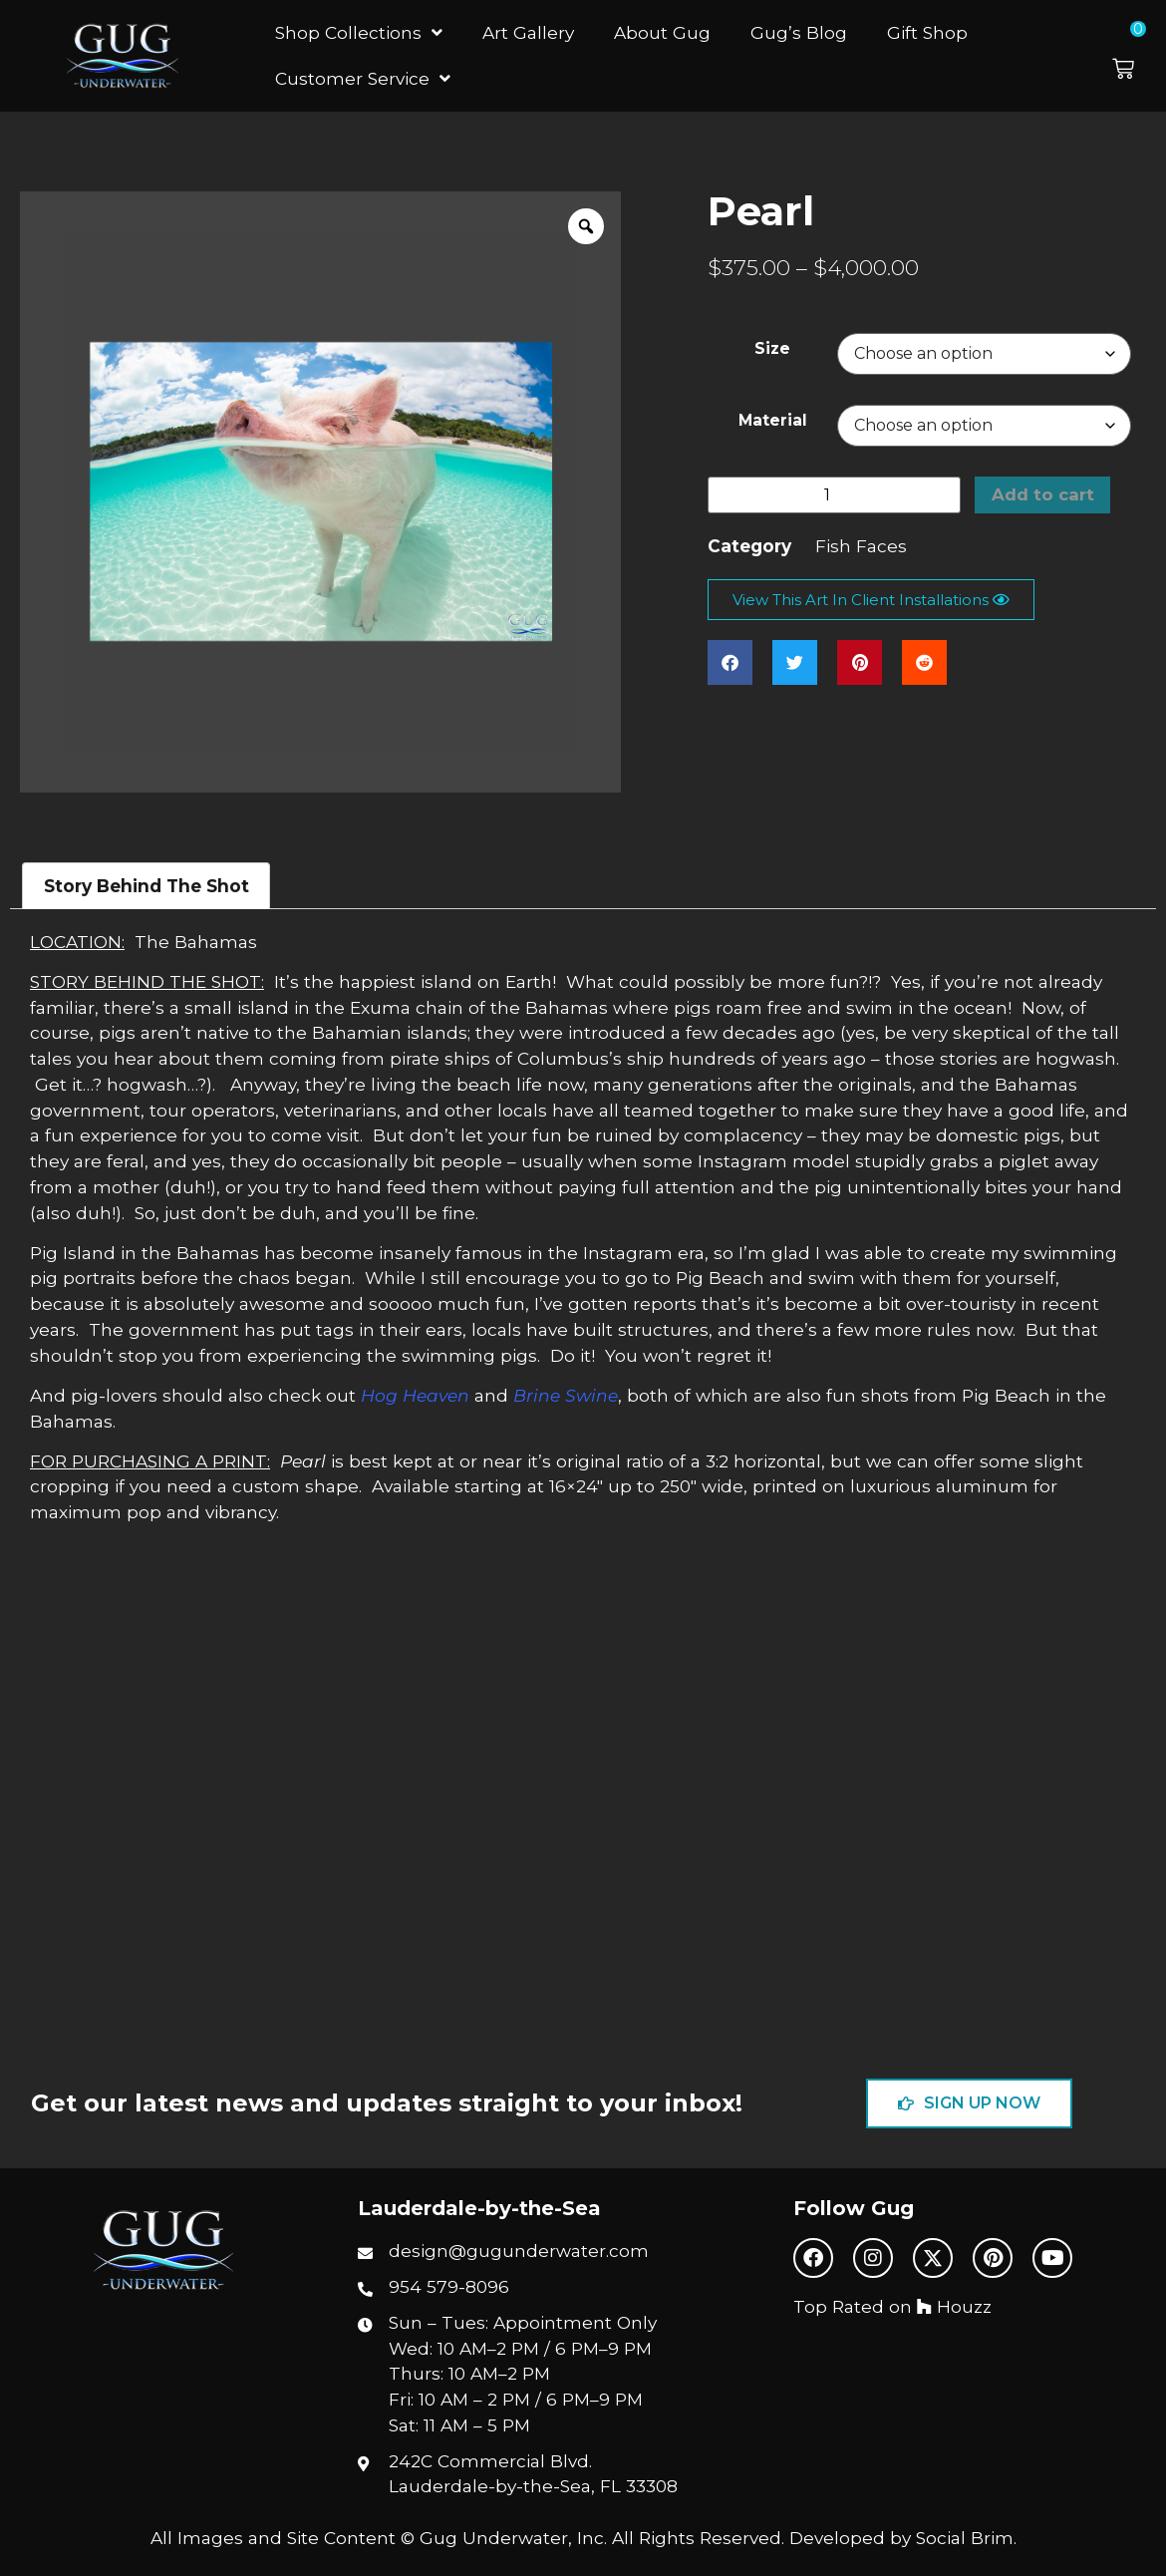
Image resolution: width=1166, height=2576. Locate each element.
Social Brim (965, 2537)
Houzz (954, 2306)
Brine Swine (565, 1395)
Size (772, 348)
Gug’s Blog (798, 32)
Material (772, 420)
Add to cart (1043, 495)
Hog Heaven (415, 1395)
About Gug (662, 32)
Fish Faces (861, 546)
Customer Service (362, 78)
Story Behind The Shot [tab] (146, 885)
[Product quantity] (834, 495)
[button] (1134, 56)
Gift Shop (927, 32)
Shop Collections (358, 32)
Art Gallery (528, 32)
